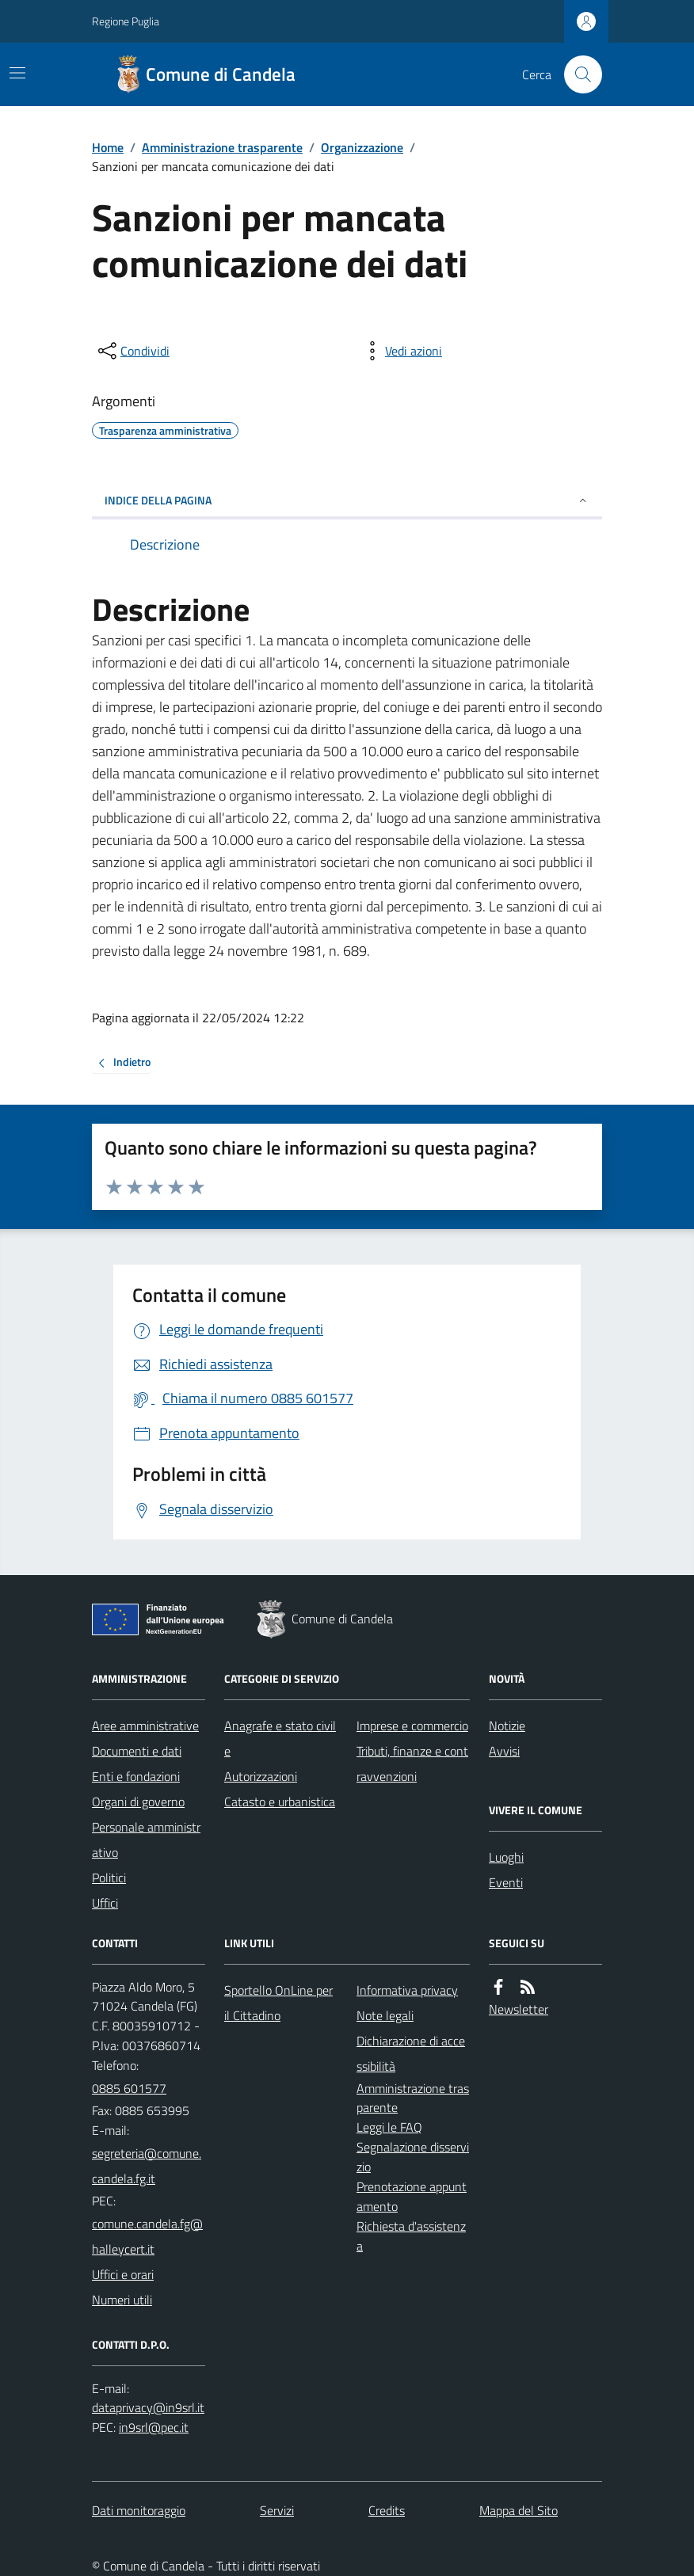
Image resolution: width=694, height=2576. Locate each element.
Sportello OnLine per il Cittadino (278, 2003)
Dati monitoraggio (138, 2510)
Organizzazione (362, 147)
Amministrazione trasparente (222, 147)
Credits (386, 2510)
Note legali (385, 2015)
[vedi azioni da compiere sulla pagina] (401, 350)
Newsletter (518, 2009)
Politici (109, 1877)
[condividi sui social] (132, 350)
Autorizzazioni (260, 1776)
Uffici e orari (123, 2274)
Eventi (506, 1882)
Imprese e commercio (412, 1725)
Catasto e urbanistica (279, 1801)
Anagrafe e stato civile (280, 1738)
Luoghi (506, 1856)
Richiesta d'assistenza (411, 2235)
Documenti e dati (136, 1750)
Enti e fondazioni (136, 1776)
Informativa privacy (407, 1990)
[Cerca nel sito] (576, 74)
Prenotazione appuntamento (412, 2196)
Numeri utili (122, 2299)
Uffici (105, 1902)
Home (108, 147)
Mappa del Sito (518, 2510)
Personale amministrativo (146, 1839)
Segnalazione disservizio (413, 2156)
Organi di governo (138, 1801)
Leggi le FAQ (389, 2127)
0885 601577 (129, 2088)
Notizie (507, 1725)
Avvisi (504, 1750)
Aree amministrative (145, 1725)
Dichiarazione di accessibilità (411, 2053)
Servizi (277, 2510)
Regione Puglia (125, 21)
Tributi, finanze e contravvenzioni (412, 1763)
